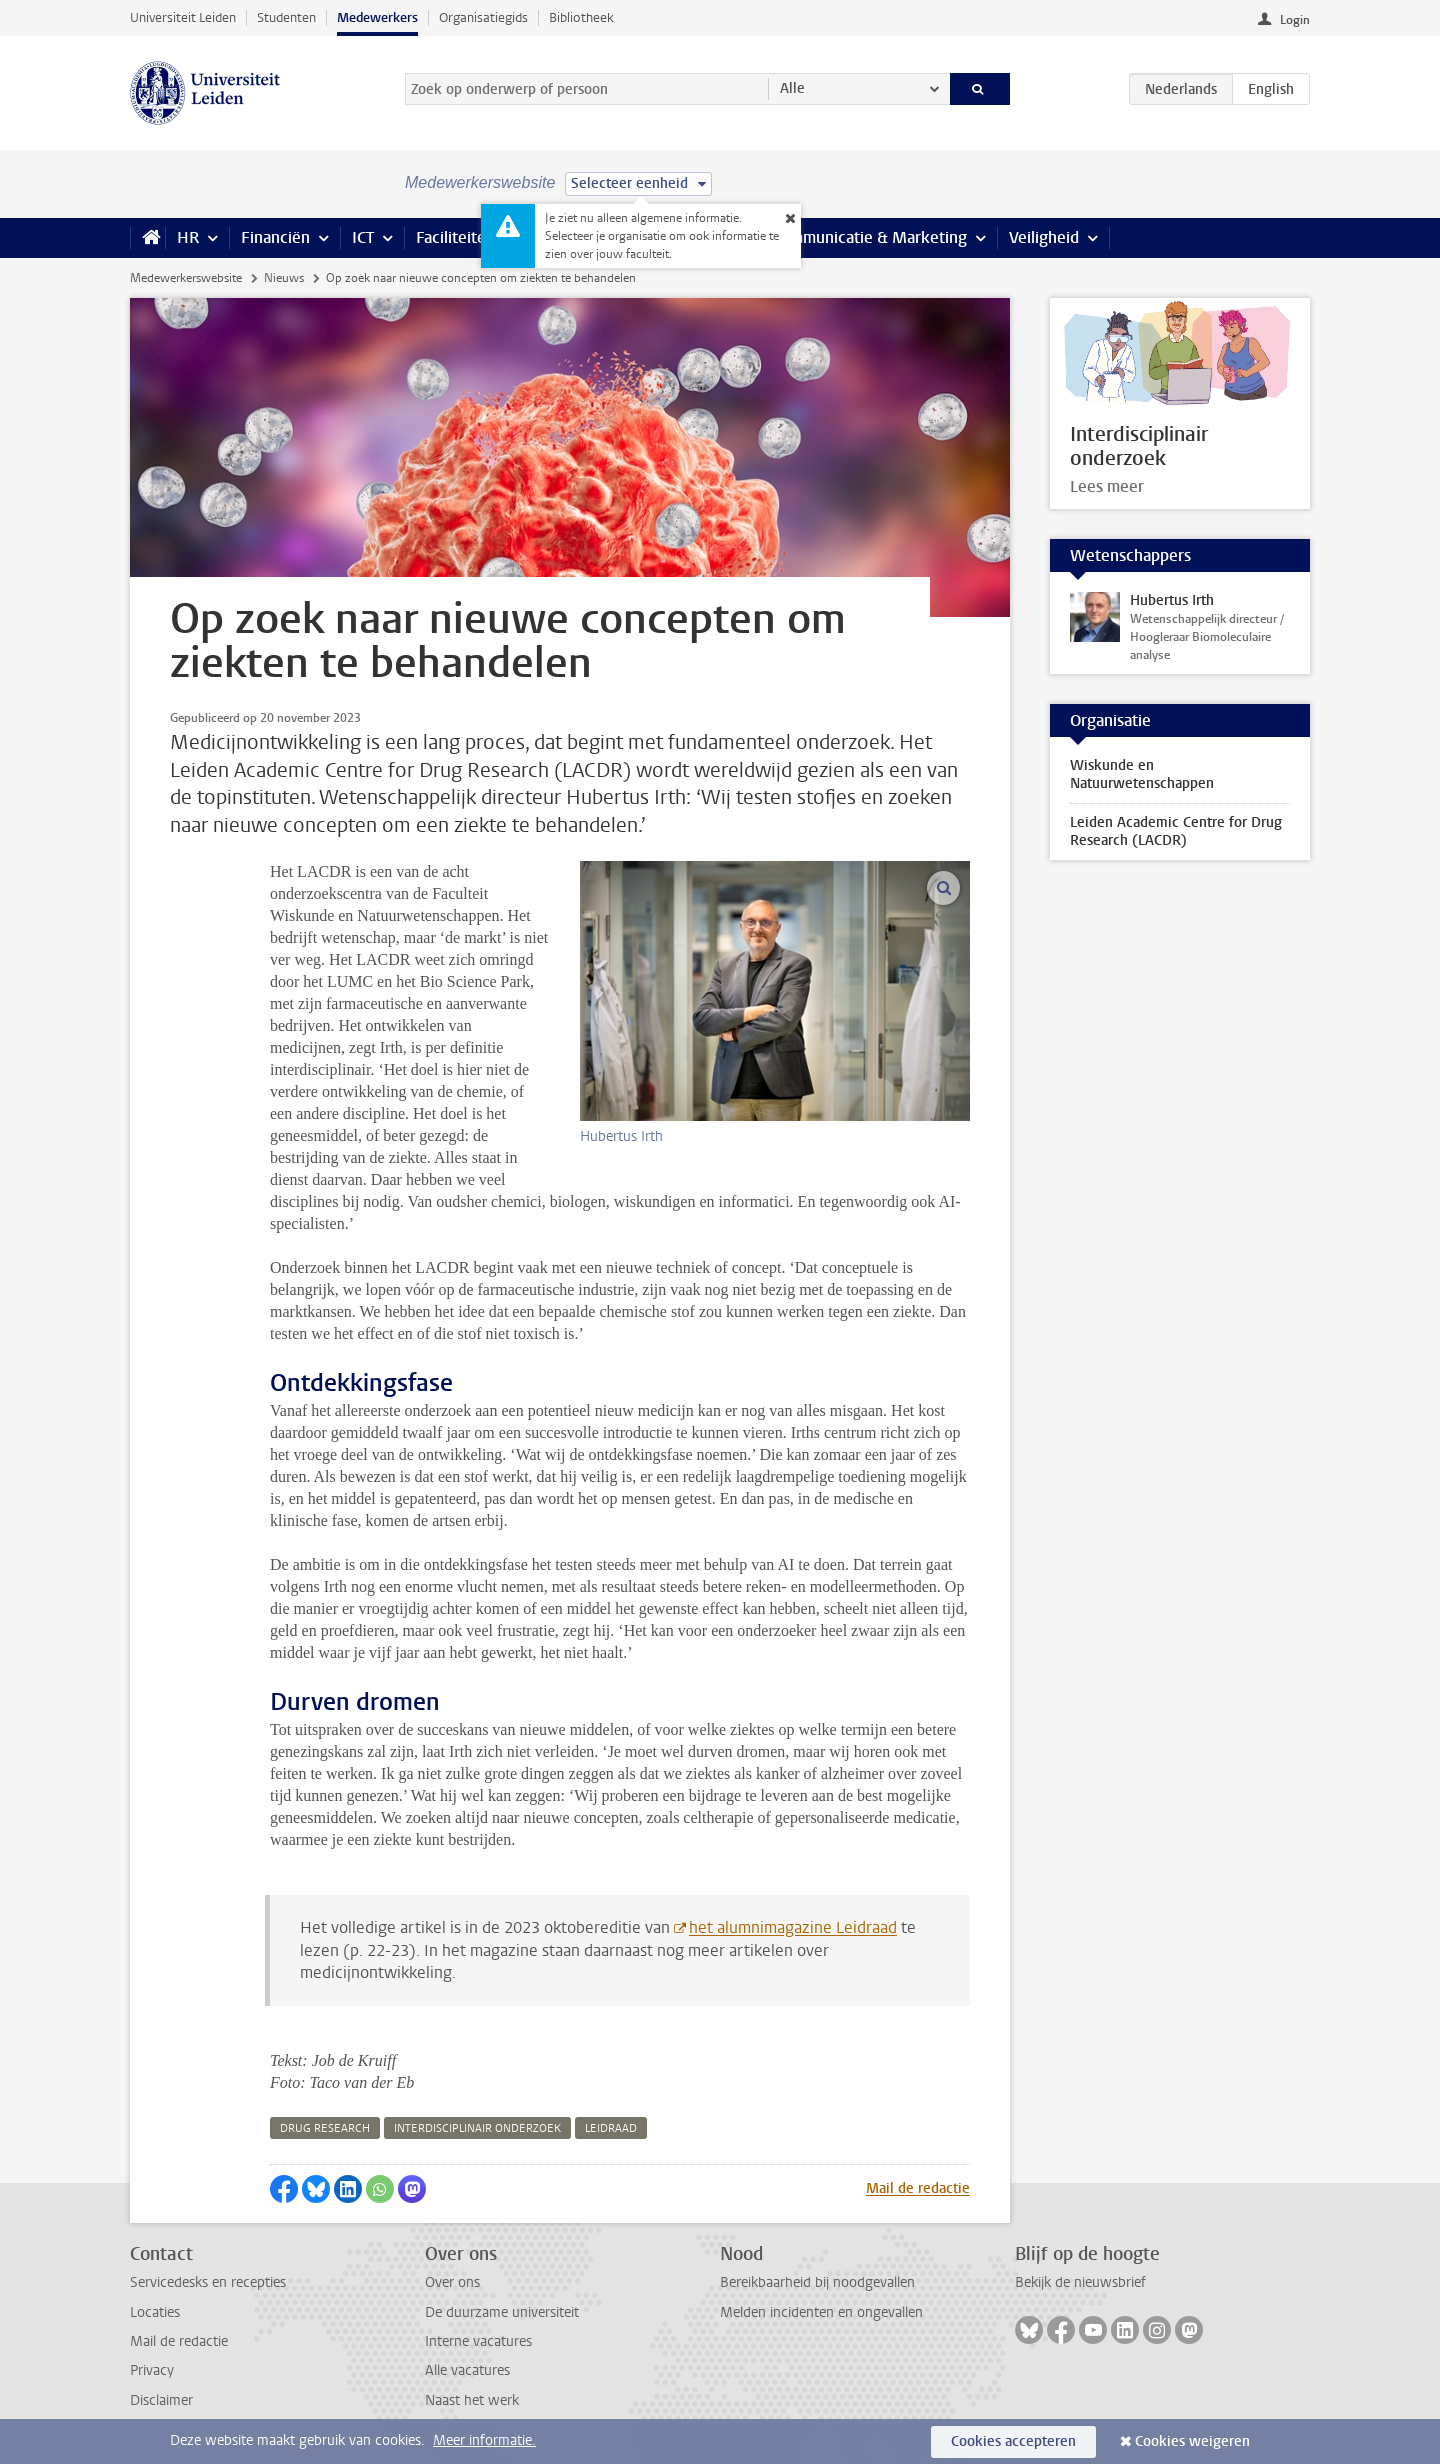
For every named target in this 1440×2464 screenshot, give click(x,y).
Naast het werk (472, 2400)
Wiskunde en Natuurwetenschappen (1142, 774)
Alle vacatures (467, 2370)
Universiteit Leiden (183, 17)
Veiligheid (1044, 237)
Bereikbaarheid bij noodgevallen (817, 2282)
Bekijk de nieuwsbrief (1080, 2282)
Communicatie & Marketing (869, 237)
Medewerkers (377, 17)
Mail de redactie (918, 2188)
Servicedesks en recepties (208, 2282)
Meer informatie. (484, 2440)
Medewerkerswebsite (186, 278)
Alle (792, 88)
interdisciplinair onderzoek (477, 2128)
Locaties (155, 2312)
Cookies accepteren (1013, 2441)
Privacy (152, 2370)
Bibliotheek (581, 17)
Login (1295, 20)
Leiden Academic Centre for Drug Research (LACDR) (1176, 831)
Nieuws (284, 278)
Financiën (275, 237)
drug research (325, 2128)
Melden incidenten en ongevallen (821, 2312)
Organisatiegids (483, 17)
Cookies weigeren (1192, 2441)
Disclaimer (161, 2400)
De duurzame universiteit (502, 2312)
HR (188, 237)
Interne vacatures (478, 2341)
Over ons (452, 2282)
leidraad (611, 2128)
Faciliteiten (455, 237)
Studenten (286, 17)
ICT (363, 237)
